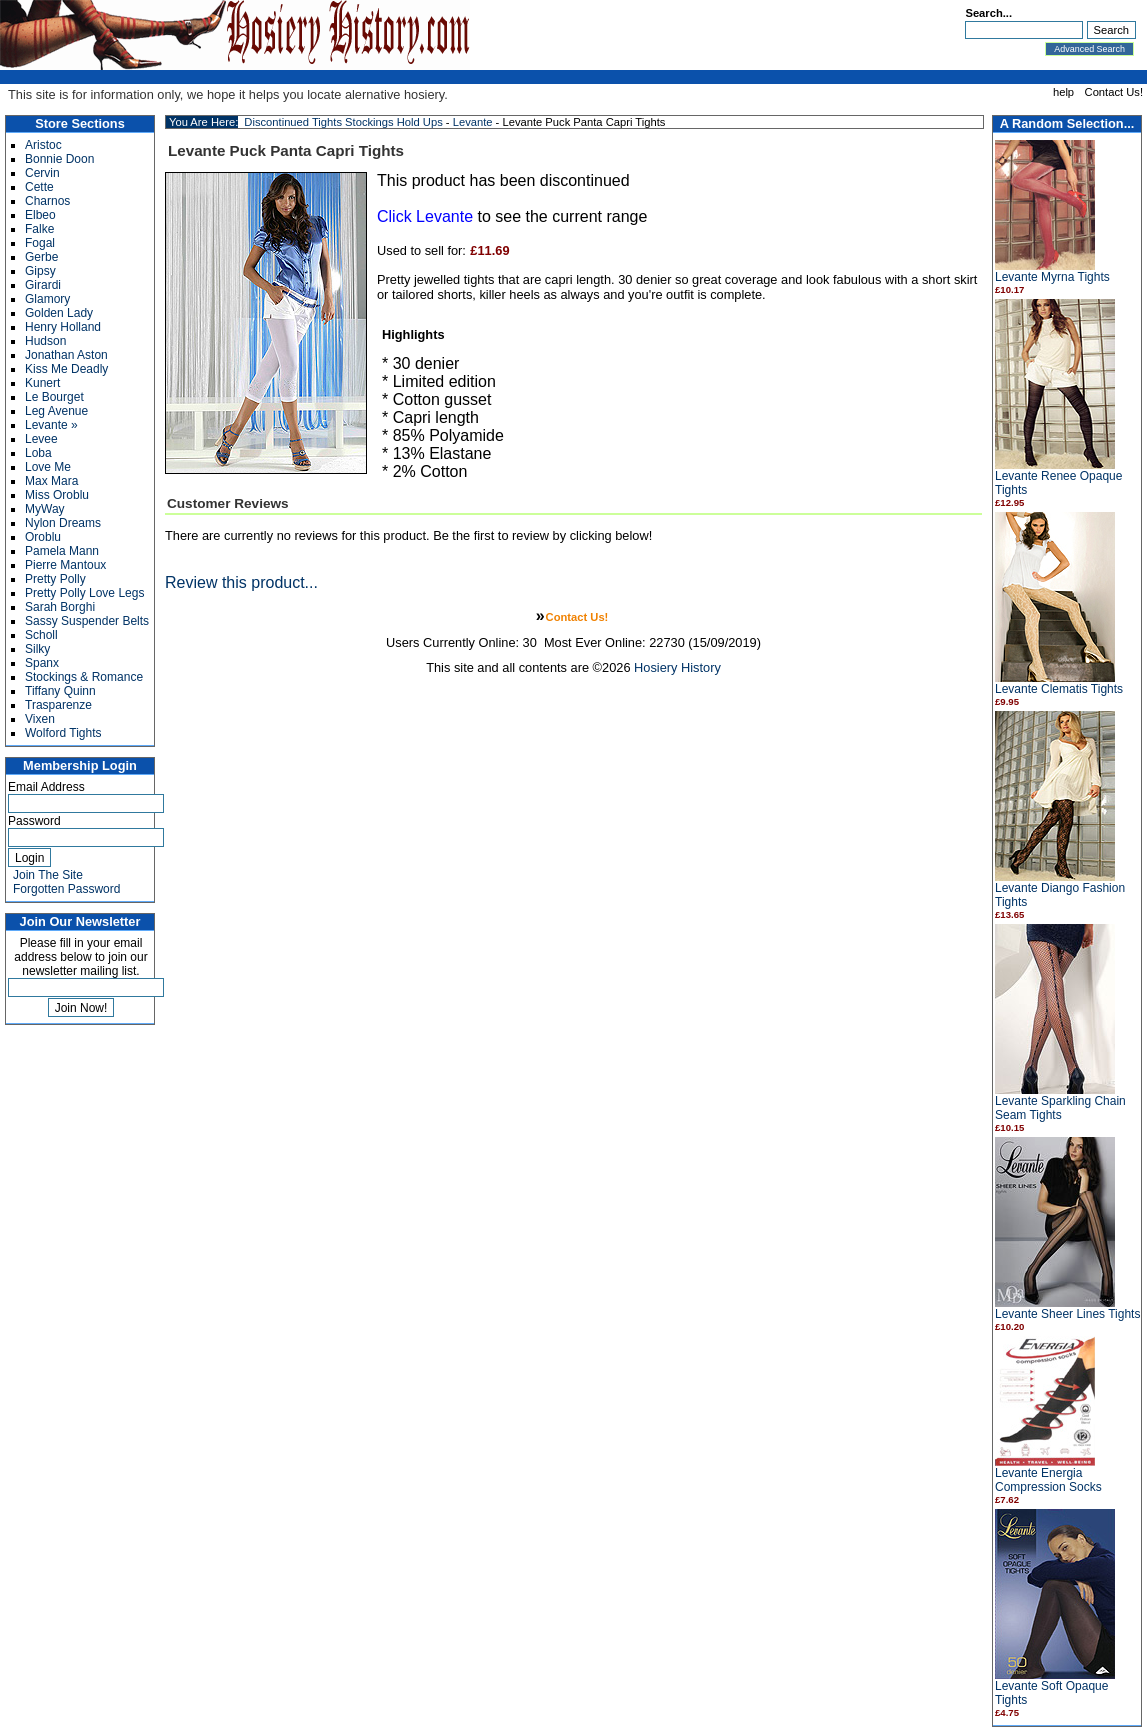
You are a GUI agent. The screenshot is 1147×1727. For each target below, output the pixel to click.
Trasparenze (58, 705)
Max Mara (51, 481)
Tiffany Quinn (60, 691)
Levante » (51, 425)
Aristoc (43, 145)
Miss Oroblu (57, 495)
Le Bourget (54, 397)
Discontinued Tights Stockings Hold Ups (343, 122)
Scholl (41, 635)
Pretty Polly (55, 579)
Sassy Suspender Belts (87, 621)
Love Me (48, 467)
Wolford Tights (63, 733)
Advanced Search (1089, 49)
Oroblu (43, 537)
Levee (41, 439)
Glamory (47, 299)
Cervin (42, 173)
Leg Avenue (56, 411)
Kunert (42, 383)
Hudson (45, 341)
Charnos (47, 201)
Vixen (40, 719)
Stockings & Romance (84, 677)
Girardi (43, 285)
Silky (37, 649)
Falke (39, 229)
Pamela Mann (62, 551)
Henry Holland (63, 327)
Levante (473, 122)
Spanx (42, 663)
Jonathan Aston (66, 355)
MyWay (45, 509)
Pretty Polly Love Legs (84, 593)
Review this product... (241, 582)
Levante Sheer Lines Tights (1067, 1314)
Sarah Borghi (60, 607)
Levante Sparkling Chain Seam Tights (1060, 1108)
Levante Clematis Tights (1059, 689)
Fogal (40, 243)
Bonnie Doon (59, 159)
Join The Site (48, 875)
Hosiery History (677, 667)
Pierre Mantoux (65, 565)
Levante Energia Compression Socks (1048, 1480)
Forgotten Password (66, 889)
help (1063, 92)
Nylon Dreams (63, 523)
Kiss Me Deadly (66, 369)
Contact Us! (1114, 92)
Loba (38, 453)
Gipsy (40, 271)
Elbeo (40, 215)
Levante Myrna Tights (1052, 277)
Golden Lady (59, 313)
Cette (39, 187)
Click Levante (425, 216)
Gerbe (41, 257)
